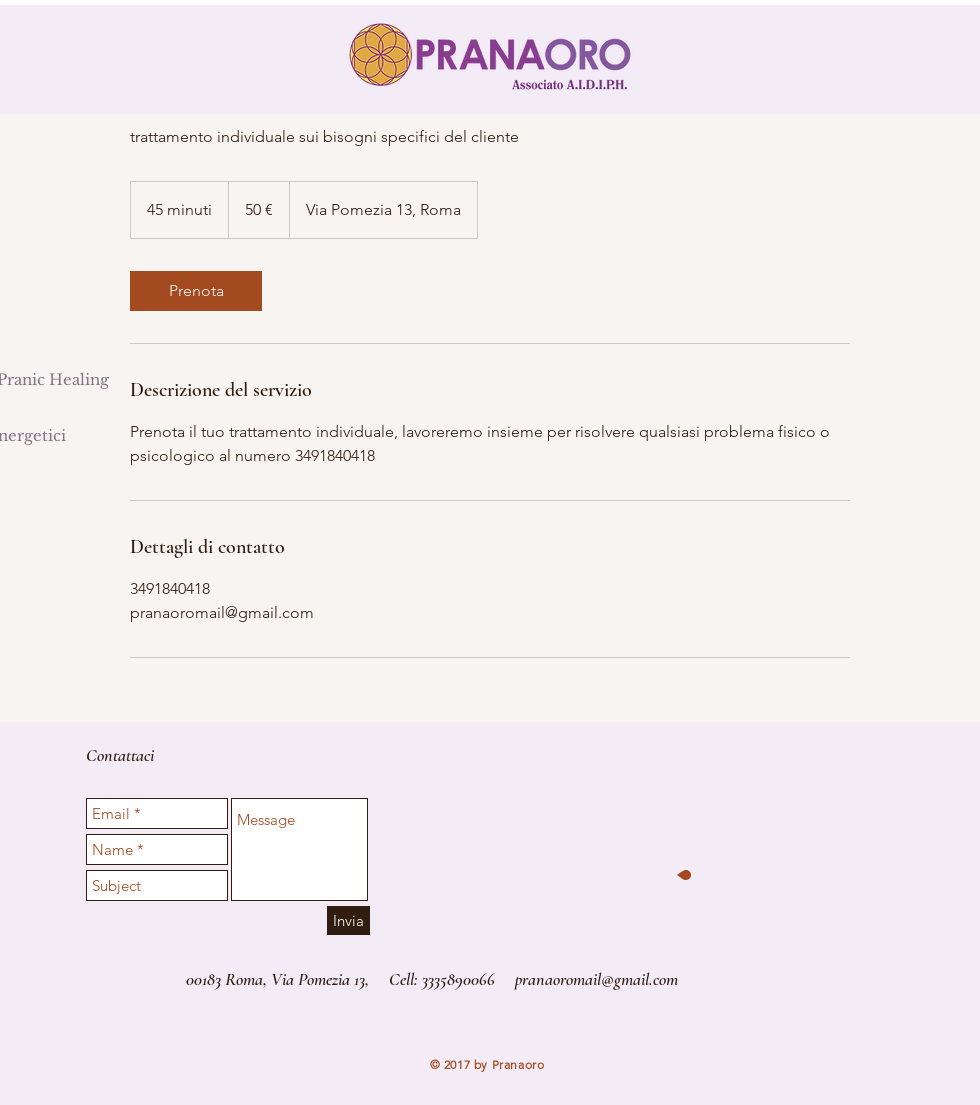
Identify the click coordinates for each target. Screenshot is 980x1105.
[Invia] (348, 920)
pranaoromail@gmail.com (596, 979)
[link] (196, 291)
